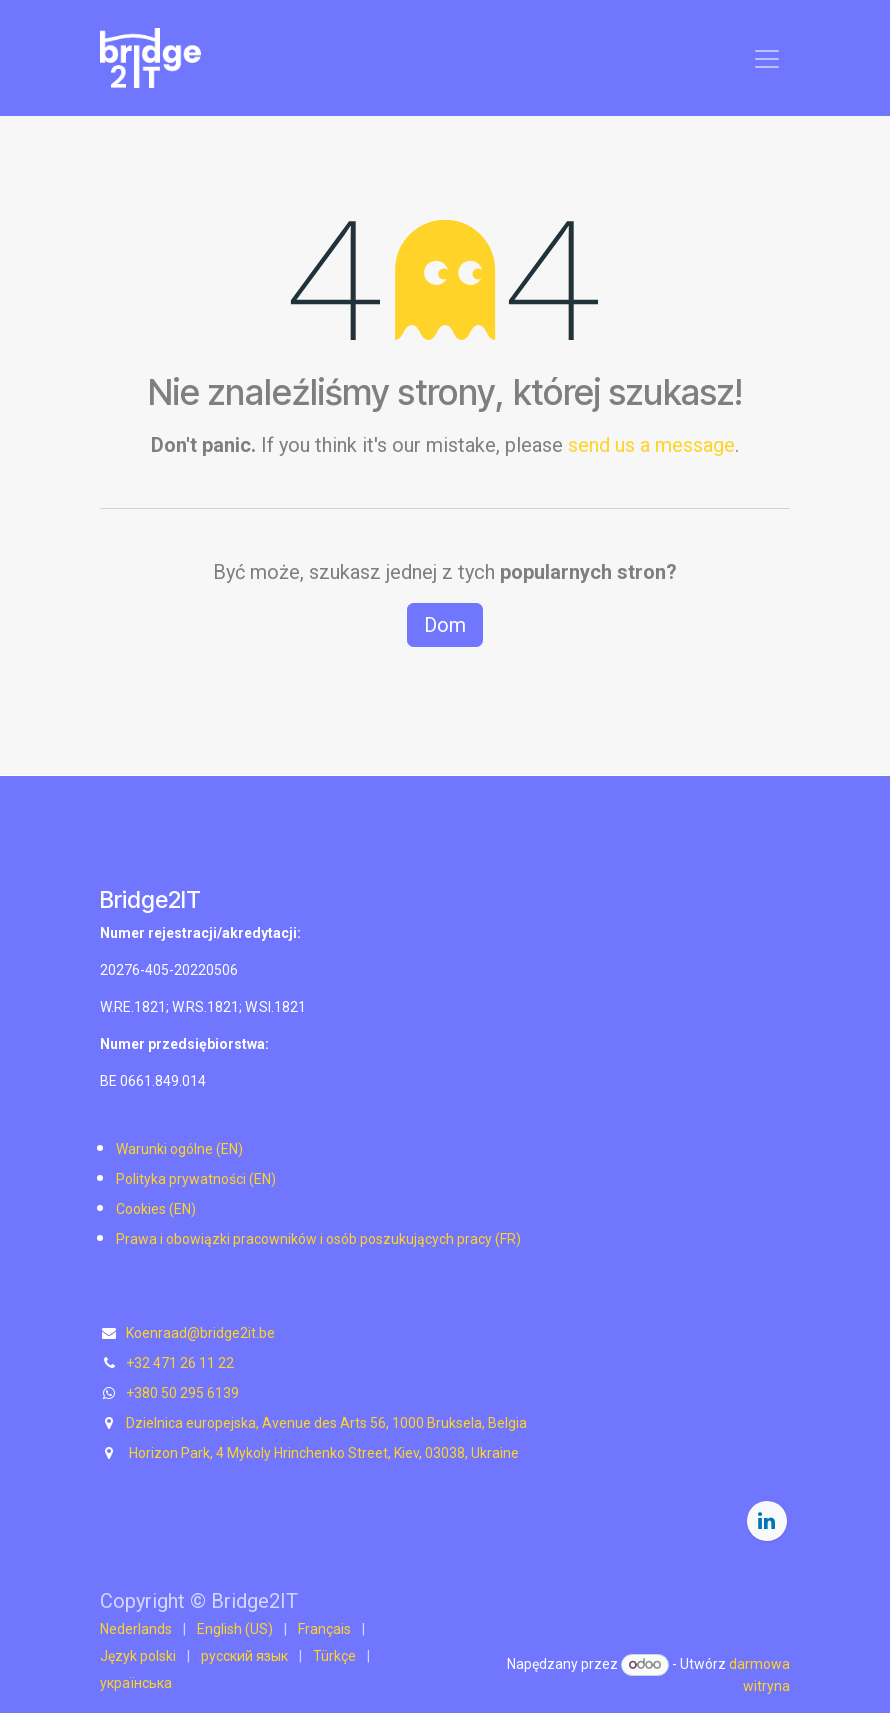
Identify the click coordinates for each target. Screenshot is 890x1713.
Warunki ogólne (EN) (179, 1149)
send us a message (651, 445)
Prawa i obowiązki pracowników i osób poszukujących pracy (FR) (318, 1239)
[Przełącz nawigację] (767, 58)
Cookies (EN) (156, 1209)
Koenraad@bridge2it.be (200, 1333)
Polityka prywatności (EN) (196, 1179)
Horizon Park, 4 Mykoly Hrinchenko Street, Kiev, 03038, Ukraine (322, 1453)
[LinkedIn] (767, 1521)
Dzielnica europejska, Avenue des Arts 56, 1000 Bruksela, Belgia (326, 1423)
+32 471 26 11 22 (180, 1363)
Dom (445, 625)
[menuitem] (136, 1629)
